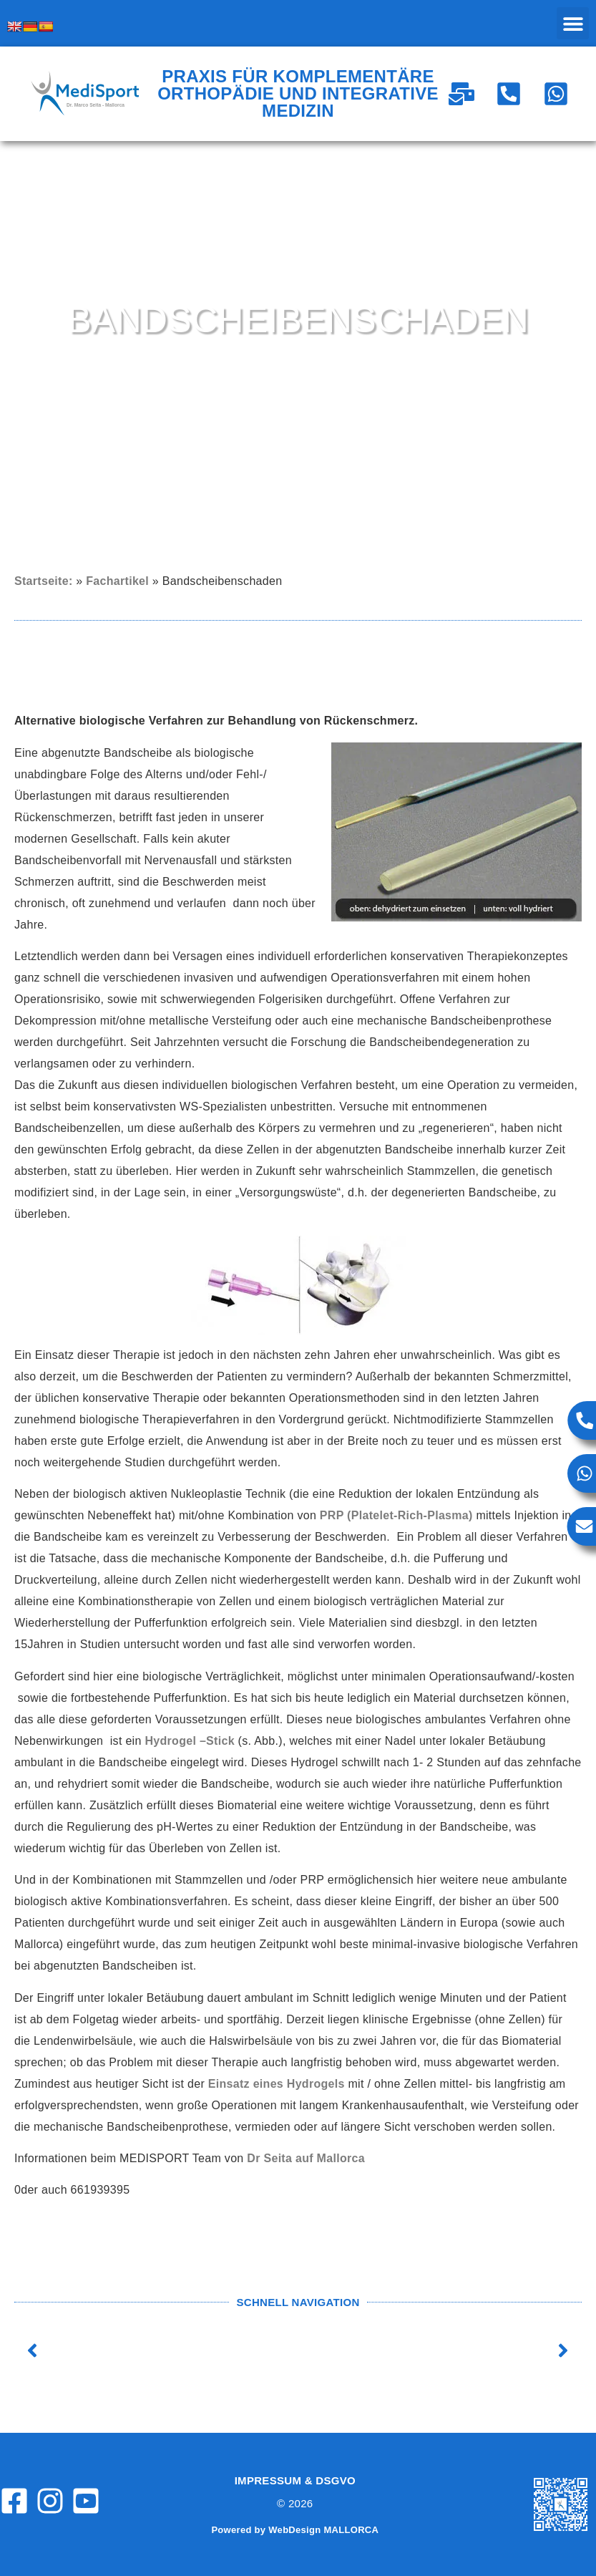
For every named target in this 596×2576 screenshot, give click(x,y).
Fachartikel (117, 581)
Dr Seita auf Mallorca (306, 2158)
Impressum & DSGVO (295, 2480)
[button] (573, 23)
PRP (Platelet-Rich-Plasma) (398, 1515)
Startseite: (43, 581)
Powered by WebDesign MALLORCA (294, 2529)
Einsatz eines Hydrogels (276, 2084)
